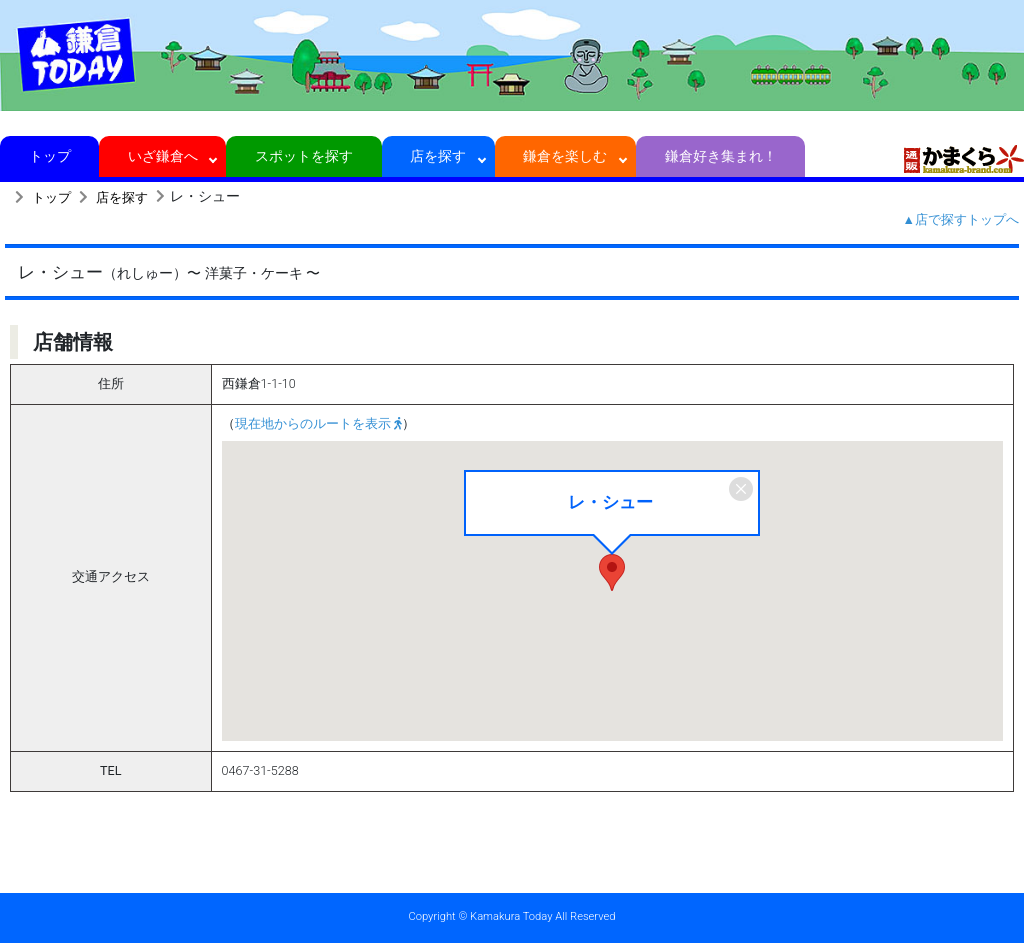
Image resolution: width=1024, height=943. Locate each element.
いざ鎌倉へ (162, 156)
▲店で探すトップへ (961, 219)
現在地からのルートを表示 (318, 423)
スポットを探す (304, 156)
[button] (612, 572)
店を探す (438, 156)
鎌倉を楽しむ (565, 156)
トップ (49, 156)
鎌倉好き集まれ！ (720, 156)
